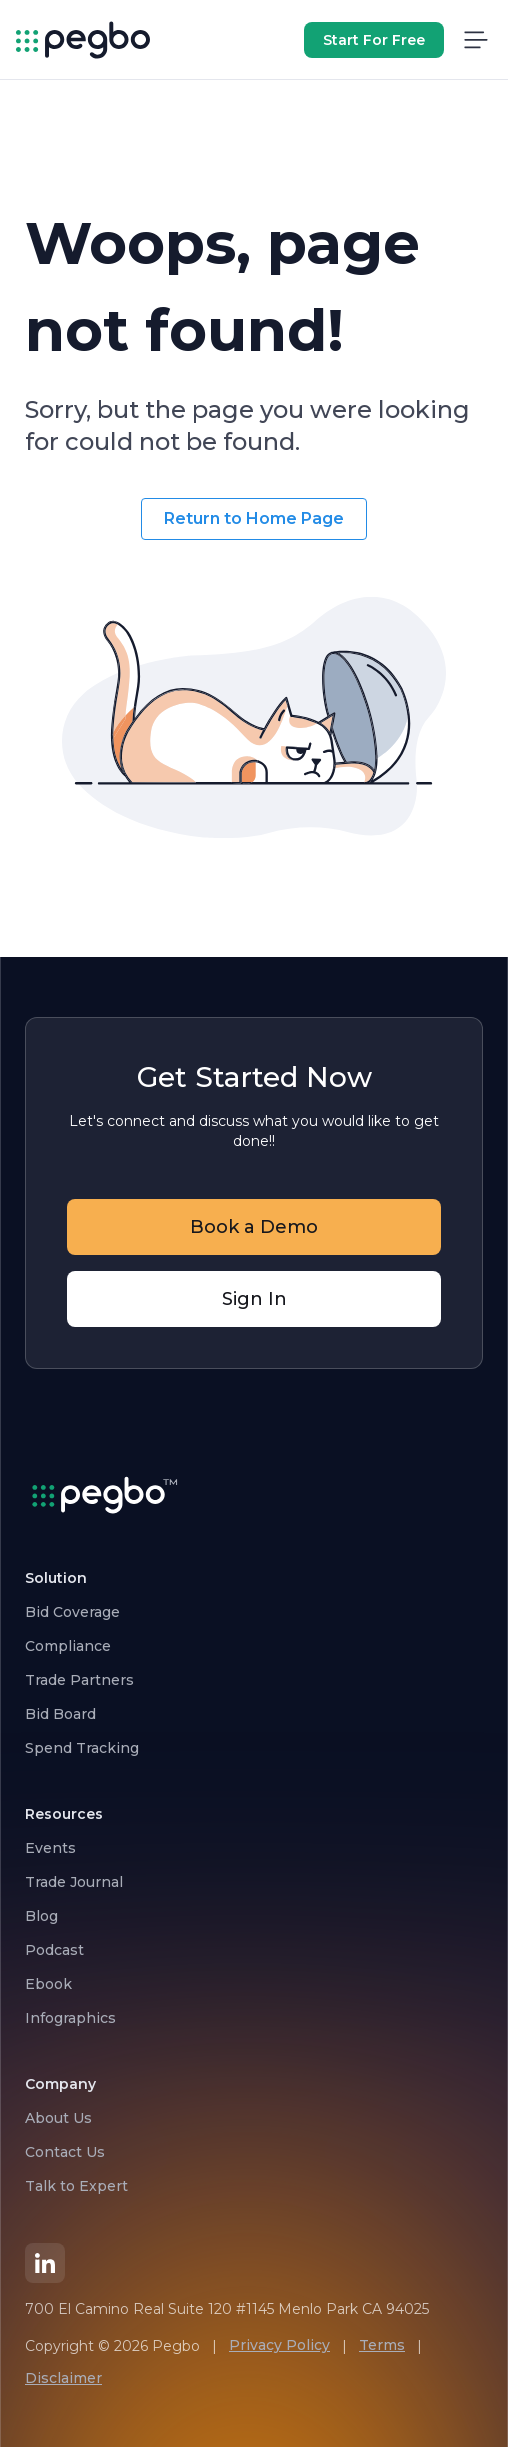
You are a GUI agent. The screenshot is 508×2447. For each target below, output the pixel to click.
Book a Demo (254, 1227)
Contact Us (65, 2152)
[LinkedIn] (45, 2263)
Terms (382, 2345)
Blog (41, 1916)
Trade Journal (74, 1882)
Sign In (254, 1299)
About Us (58, 2118)
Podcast (54, 1950)
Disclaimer (63, 2378)
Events (50, 1848)
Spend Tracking (82, 1748)
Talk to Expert (76, 2186)
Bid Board (60, 1714)
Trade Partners (79, 1680)
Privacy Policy (279, 2345)
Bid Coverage (72, 1612)
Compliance (68, 1646)
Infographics (70, 2018)
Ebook (48, 1984)
